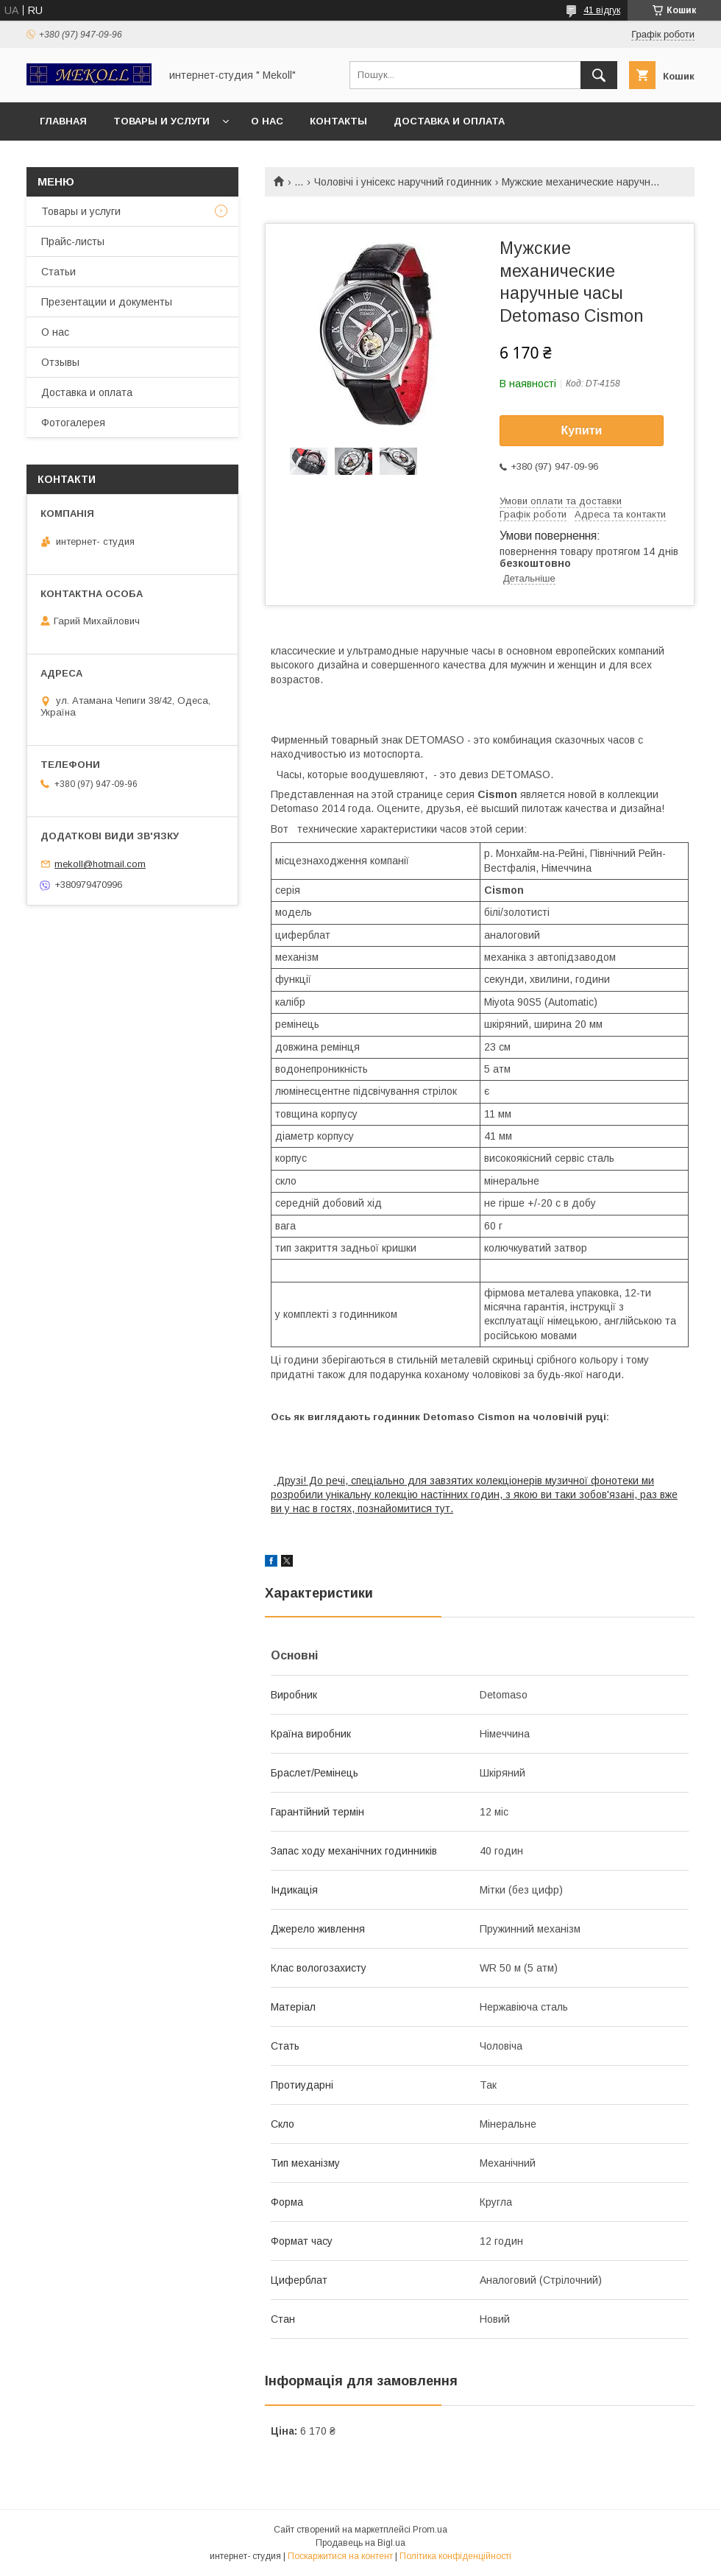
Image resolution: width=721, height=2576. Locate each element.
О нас (267, 121)
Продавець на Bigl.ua (360, 2543)
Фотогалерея (73, 422)
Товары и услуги (161, 121)
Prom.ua (430, 2529)
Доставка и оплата (449, 121)
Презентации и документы (106, 302)
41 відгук (601, 10)
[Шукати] (598, 75)
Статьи (58, 272)
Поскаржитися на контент (340, 2556)
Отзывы (60, 362)
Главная (63, 121)
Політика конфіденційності (455, 2556)
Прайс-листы (72, 241)
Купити (582, 430)
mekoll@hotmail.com (100, 863)
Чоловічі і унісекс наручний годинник (402, 182)
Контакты (338, 121)
